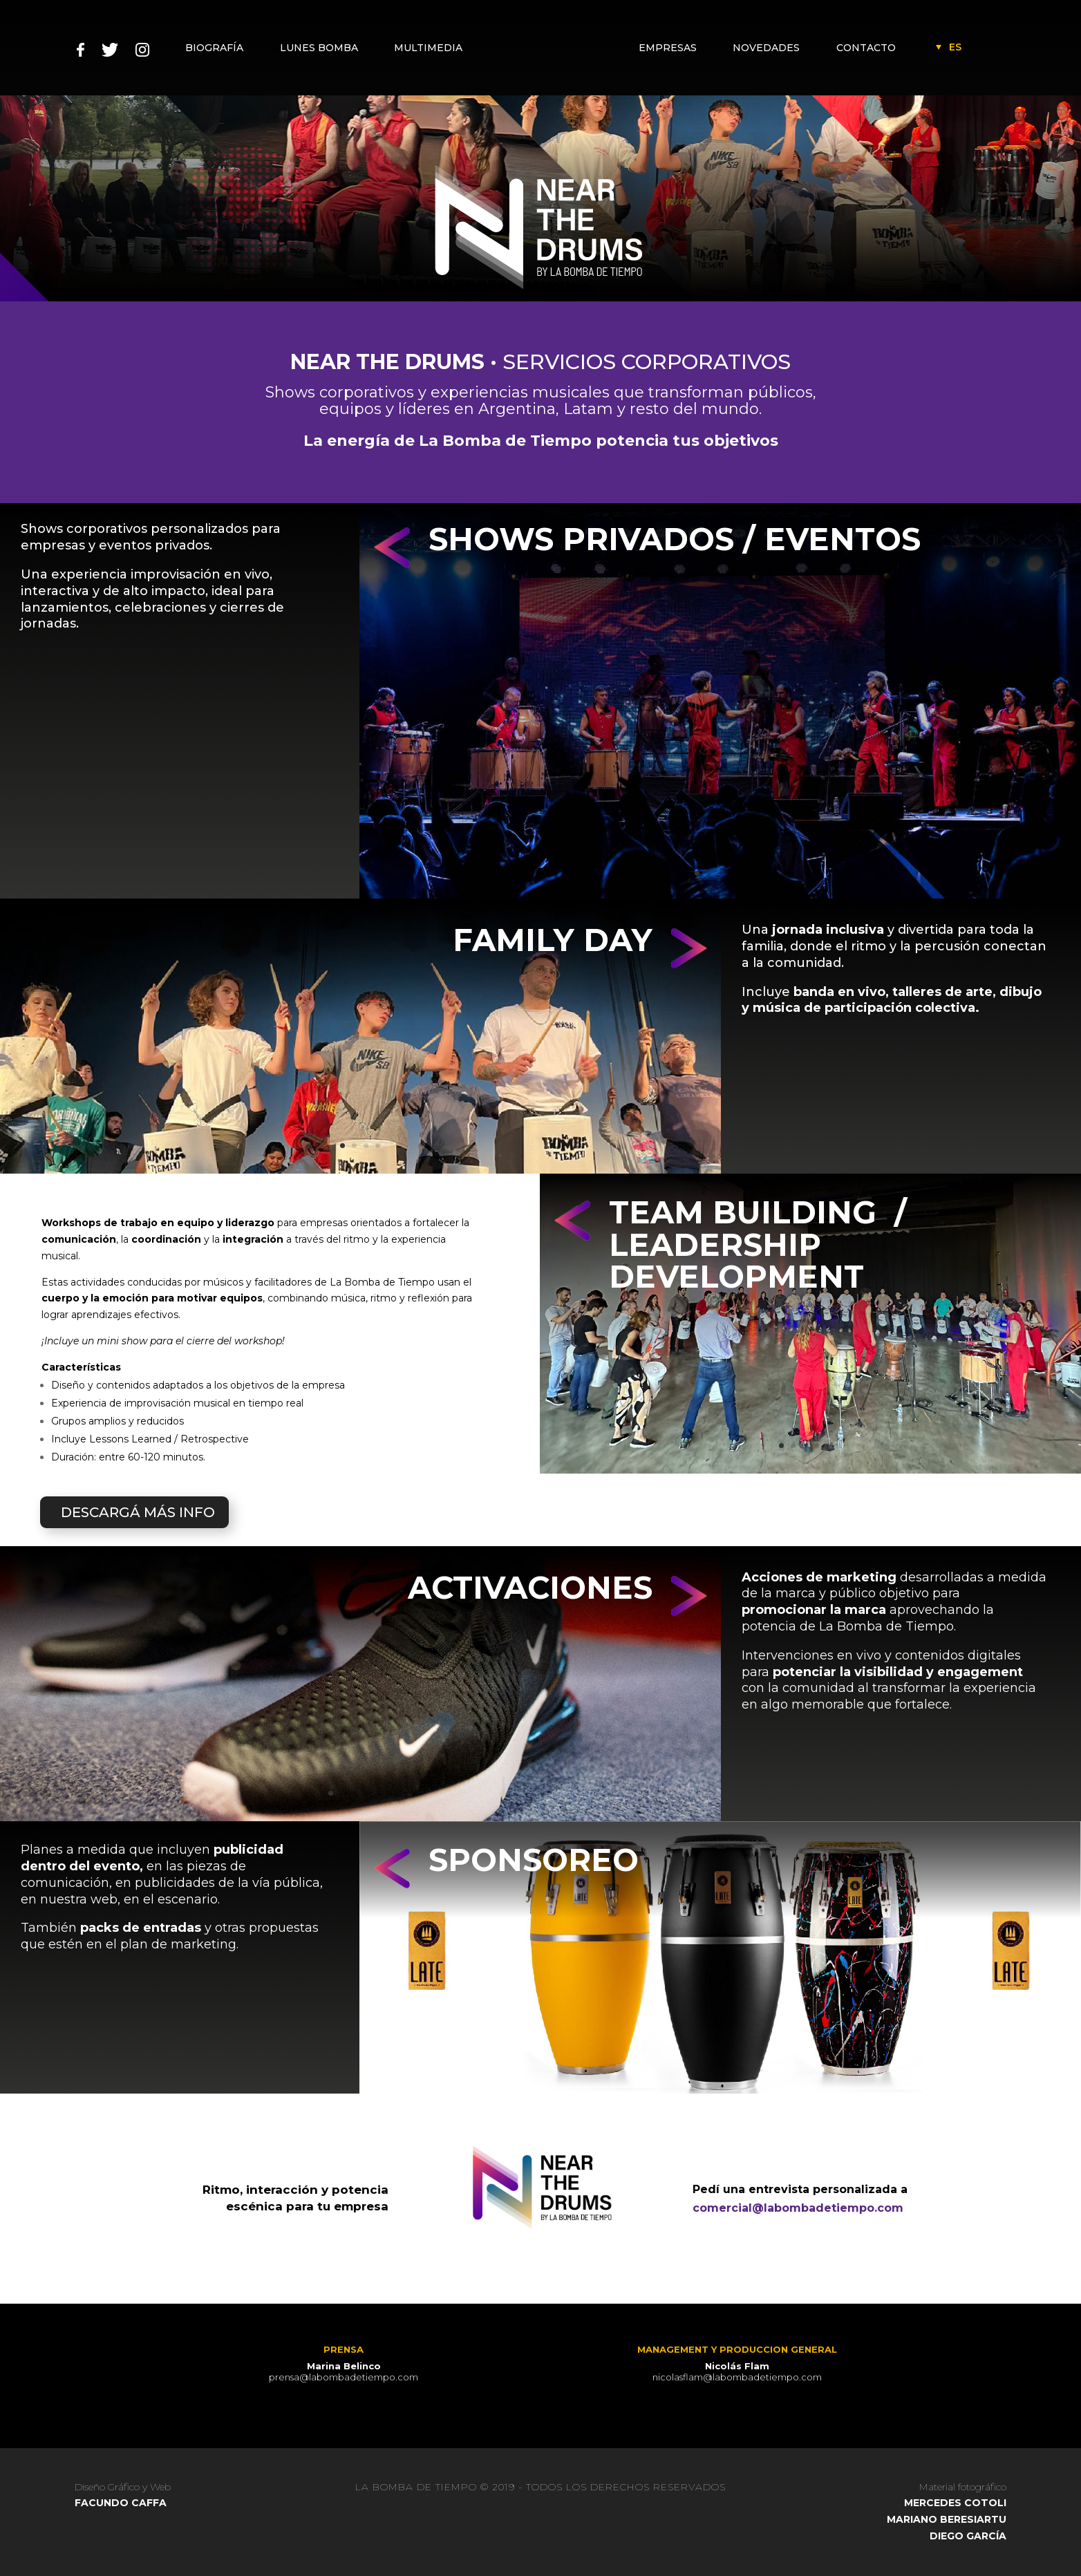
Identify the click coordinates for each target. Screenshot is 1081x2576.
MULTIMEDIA (426, 48)
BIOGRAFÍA (214, 48)
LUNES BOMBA (318, 48)
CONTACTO (866, 48)
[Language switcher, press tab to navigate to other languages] (955, 46)
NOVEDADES (767, 48)
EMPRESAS (670, 48)
